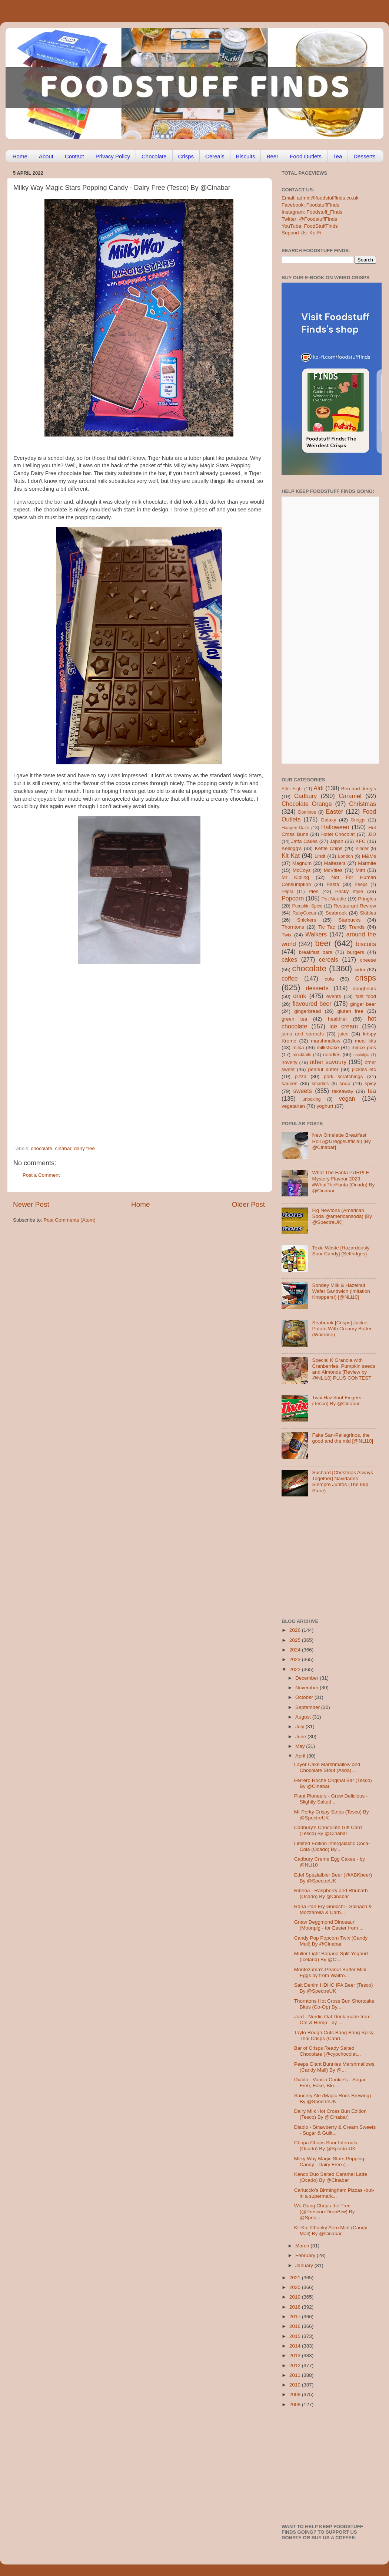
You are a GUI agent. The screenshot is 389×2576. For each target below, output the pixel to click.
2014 (295, 2346)
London (345, 856)
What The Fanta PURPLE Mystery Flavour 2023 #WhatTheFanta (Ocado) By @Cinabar (343, 1181)
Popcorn (293, 898)
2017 (295, 2316)
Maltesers (335, 863)
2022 (295, 1669)
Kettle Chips (329, 848)
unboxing (311, 1099)
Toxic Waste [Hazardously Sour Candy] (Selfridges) (340, 1250)
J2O (372, 834)
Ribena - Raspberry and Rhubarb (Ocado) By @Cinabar (331, 1893)
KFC (361, 841)
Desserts (364, 156)
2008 (295, 2404)
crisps (365, 977)
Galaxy (328, 820)
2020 (295, 2287)
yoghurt (325, 1106)
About (46, 156)
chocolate (41, 1148)
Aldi (318, 788)
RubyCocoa (304, 913)
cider (360, 969)
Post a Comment (41, 1175)
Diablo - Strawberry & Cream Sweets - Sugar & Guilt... (335, 2130)
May (300, 1746)
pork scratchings (343, 1076)
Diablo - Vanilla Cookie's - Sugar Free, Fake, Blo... (330, 2082)
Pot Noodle (333, 899)
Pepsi (287, 891)
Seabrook (336, 913)
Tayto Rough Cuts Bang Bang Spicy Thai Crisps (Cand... (334, 2035)
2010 (295, 2385)
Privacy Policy (113, 156)
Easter (334, 811)
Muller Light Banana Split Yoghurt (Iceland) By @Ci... (331, 1956)
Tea (337, 156)
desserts (317, 988)
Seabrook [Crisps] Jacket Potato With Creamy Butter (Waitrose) (342, 1328)
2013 (295, 2355)
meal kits (365, 1041)
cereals (328, 959)
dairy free (84, 1148)
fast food (365, 996)
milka (298, 1047)
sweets (302, 1090)
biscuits (366, 944)
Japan (336, 841)
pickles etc (364, 1069)
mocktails (301, 1054)
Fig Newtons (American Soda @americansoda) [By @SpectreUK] (342, 1216)
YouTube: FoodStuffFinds (310, 226)
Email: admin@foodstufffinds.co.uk (320, 198)
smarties (320, 1083)
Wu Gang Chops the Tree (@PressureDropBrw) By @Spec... (324, 2211)
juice (343, 1034)
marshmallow (325, 1041)
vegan (347, 1098)
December (307, 1678)
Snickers (306, 920)
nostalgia (361, 1055)
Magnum (302, 863)
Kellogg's (292, 848)
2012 (295, 2365)
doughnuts (364, 988)
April (301, 1756)
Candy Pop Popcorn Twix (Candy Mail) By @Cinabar (331, 1941)
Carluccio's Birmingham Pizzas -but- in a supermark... (334, 2193)
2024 (295, 1650)
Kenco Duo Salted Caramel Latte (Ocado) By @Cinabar (330, 2177)
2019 (295, 2297)
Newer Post (31, 1204)
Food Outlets (306, 156)
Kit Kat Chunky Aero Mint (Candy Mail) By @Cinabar (330, 2230)
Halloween (335, 827)
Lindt (320, 856)
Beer (272, 156)
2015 (295, 2336)
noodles (331, 1054)
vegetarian (293, 1106)
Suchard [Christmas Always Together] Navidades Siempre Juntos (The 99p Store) (342, 1481)
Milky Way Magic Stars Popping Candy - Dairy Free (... (329, 2161)
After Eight (292, 788)
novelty (289, 1062)
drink (299, 995)
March (302, 2246)
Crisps (186, 156)
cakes (289, 959)
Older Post (248, 1204)
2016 (295, 2326)
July (300, 1726)
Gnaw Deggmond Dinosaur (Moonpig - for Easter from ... (329, 1925)
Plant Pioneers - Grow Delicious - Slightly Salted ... (331, 1799)
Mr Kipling (295, 877)
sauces (289, 1083)
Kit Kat (291, 855)
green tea (294, 1019)
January (305, 2265)
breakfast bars (315, 952)
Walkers (316, 934)
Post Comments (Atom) (70, 1220)
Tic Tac (326, 927)
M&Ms (369, 856)
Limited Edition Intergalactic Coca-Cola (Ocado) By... (332, 1846)
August (303, 1717)
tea (372, 1090)
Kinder (362, 848)
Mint (360, 870)
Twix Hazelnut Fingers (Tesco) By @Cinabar (336, 1400)
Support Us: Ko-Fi (301, 232)
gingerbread (307, 1011)
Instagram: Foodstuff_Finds (312, 212)
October (305, 1697)
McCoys (302, 870)
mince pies (364, 1047)
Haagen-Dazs (295, 827)
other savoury (328, 1061)
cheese (368, 960)
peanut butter (323, 1069)
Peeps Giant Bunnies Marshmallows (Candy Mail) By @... (334, 2067)
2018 (295, 2307)
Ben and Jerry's (358, 788)
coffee (290, 978)
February (306, 2255)
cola (329, 979)
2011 (295, 2375)
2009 (295, 2394)
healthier (337, 1019)
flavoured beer (312, 1003)
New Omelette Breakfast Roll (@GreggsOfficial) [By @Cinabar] (341, 1141)
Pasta (332, 884)
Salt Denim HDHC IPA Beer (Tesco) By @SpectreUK (333, 1988)
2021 (295, 2277)
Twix (287, 935)
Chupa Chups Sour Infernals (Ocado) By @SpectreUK (325, 2145)
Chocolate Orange (307, 803)
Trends (357, 927)
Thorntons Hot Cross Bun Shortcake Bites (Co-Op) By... (334, 2004)
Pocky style (349, 891)
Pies (313, 891)
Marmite (367, 863)
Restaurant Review (354, 906)
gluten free (350, 1011)
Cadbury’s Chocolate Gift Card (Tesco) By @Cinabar (328, 1830)
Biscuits (245, 156)
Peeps (361, 884)
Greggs (358, 820)
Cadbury (305, 796)
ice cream (343, 1026)
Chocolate (154, 156)
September (308, 1707)
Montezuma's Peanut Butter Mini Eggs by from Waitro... (330, 1972)
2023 (295, 1659)
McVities (333, 870)
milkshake (328, 1047)
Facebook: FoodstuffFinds (310, 205)
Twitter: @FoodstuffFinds (309, 219)
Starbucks (349, 920)
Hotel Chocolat (338, 834)
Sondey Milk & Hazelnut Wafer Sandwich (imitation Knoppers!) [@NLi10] (341, 1291)
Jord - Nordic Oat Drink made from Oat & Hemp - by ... (332, 2019)
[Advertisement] (69, 1062)
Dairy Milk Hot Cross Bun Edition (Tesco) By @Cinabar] (330, 2114)
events (333, 996)
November (307, 1687)
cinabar (63, 1148)
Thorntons (293, 927)
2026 (295, 1630)
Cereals (215, 156)
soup (344, 1083)
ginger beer (363, 1004)
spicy (370, 1083)
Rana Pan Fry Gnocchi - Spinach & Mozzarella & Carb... (333, 1909)
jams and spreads (303, 1034)
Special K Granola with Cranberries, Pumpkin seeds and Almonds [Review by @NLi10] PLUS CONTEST (343, 1369)
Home (20, 156)
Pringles (367, 899)
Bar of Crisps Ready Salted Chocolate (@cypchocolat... (327, 2051)
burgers (355, 952)
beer (323, 943)
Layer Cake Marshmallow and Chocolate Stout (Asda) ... (327, 1767)
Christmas (362, 803)
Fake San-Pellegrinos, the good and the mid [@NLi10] (342, 1438)
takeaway (342, 1091)
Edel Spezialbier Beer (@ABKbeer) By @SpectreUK (333, 1878)
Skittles (368, 913)
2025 (295, 1640)
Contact (74, 156)
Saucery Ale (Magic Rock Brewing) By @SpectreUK (332, 2098)
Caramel (350, 796)
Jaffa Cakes (304, 841)
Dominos (307, 812)
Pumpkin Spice (307, 906)
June (301, 1736)
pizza (300, 1076)
